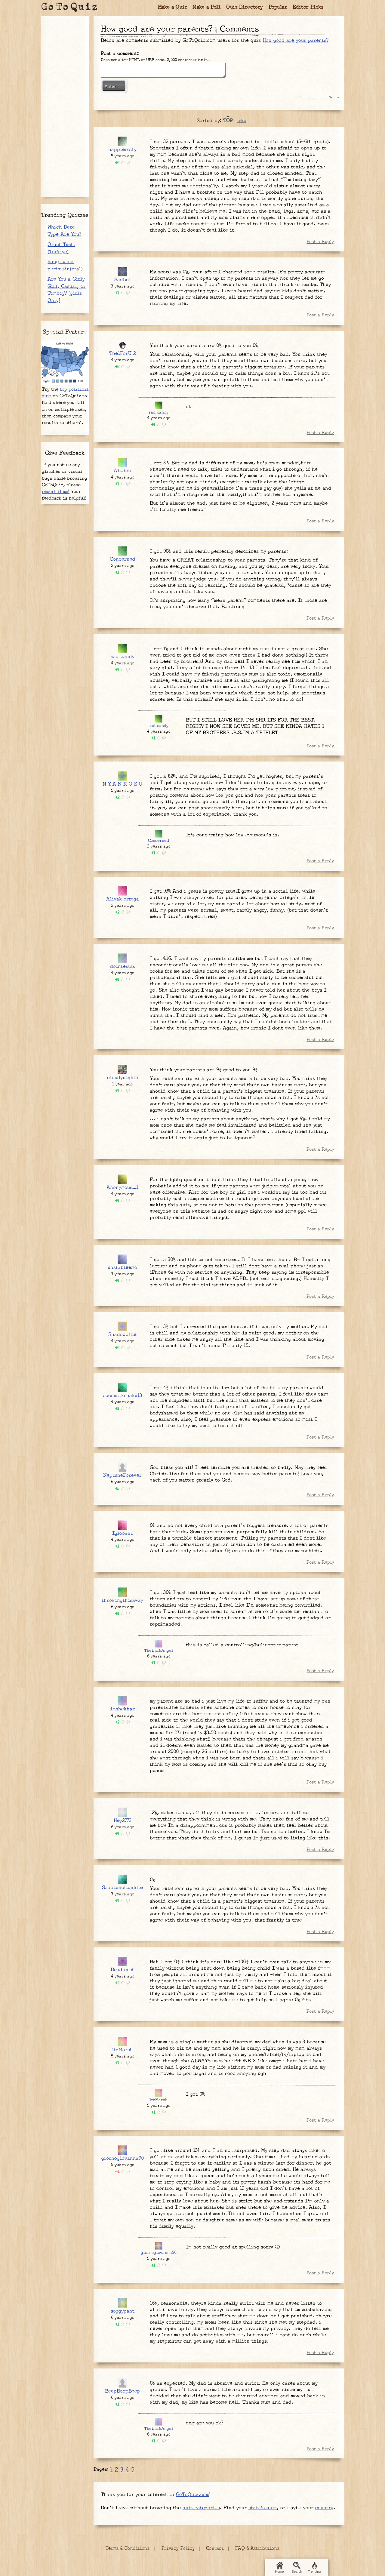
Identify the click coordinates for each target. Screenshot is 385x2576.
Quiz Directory (244, 7)
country (324, 2507)
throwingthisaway (122, 1600)
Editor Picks (308, 7)
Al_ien (122, 470)
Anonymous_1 (122, 1187)
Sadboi (122, 279)
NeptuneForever (122, 1475)
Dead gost (122, 1969)
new (241, 120)
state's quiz (262, 2507)
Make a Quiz (172, 7)
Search (297, 2567)
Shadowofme (122, 1334)
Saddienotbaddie (122, 1887)
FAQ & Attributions (257, 2548)
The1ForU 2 (122, 353)
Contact (215, 2548)
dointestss (122, 966)
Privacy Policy (178, 2548)
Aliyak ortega (122, 899)
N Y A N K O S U (122, 784)
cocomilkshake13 (122, 1395)
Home (279, 2567)
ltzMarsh (122, 2049)
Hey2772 (122, 1820)
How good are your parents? (295, 40)
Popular (278, 7)
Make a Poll (206, 7)
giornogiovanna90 (122, 2158)
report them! (55, 491)
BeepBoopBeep (122, 2391)
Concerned (122, 559)
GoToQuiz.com (192, 2494)
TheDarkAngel (158, 1650)
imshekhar (122, 1709)
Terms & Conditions (127, 2548)
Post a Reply (320, 241)
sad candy (158, 412)
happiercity (122, 149)
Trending (314, 2567)
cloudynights (122, 1077)
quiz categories (201, 2507)
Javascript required (163, 70)
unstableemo (122, 1267)
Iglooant (122, 1533)
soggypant (122, 2311)
